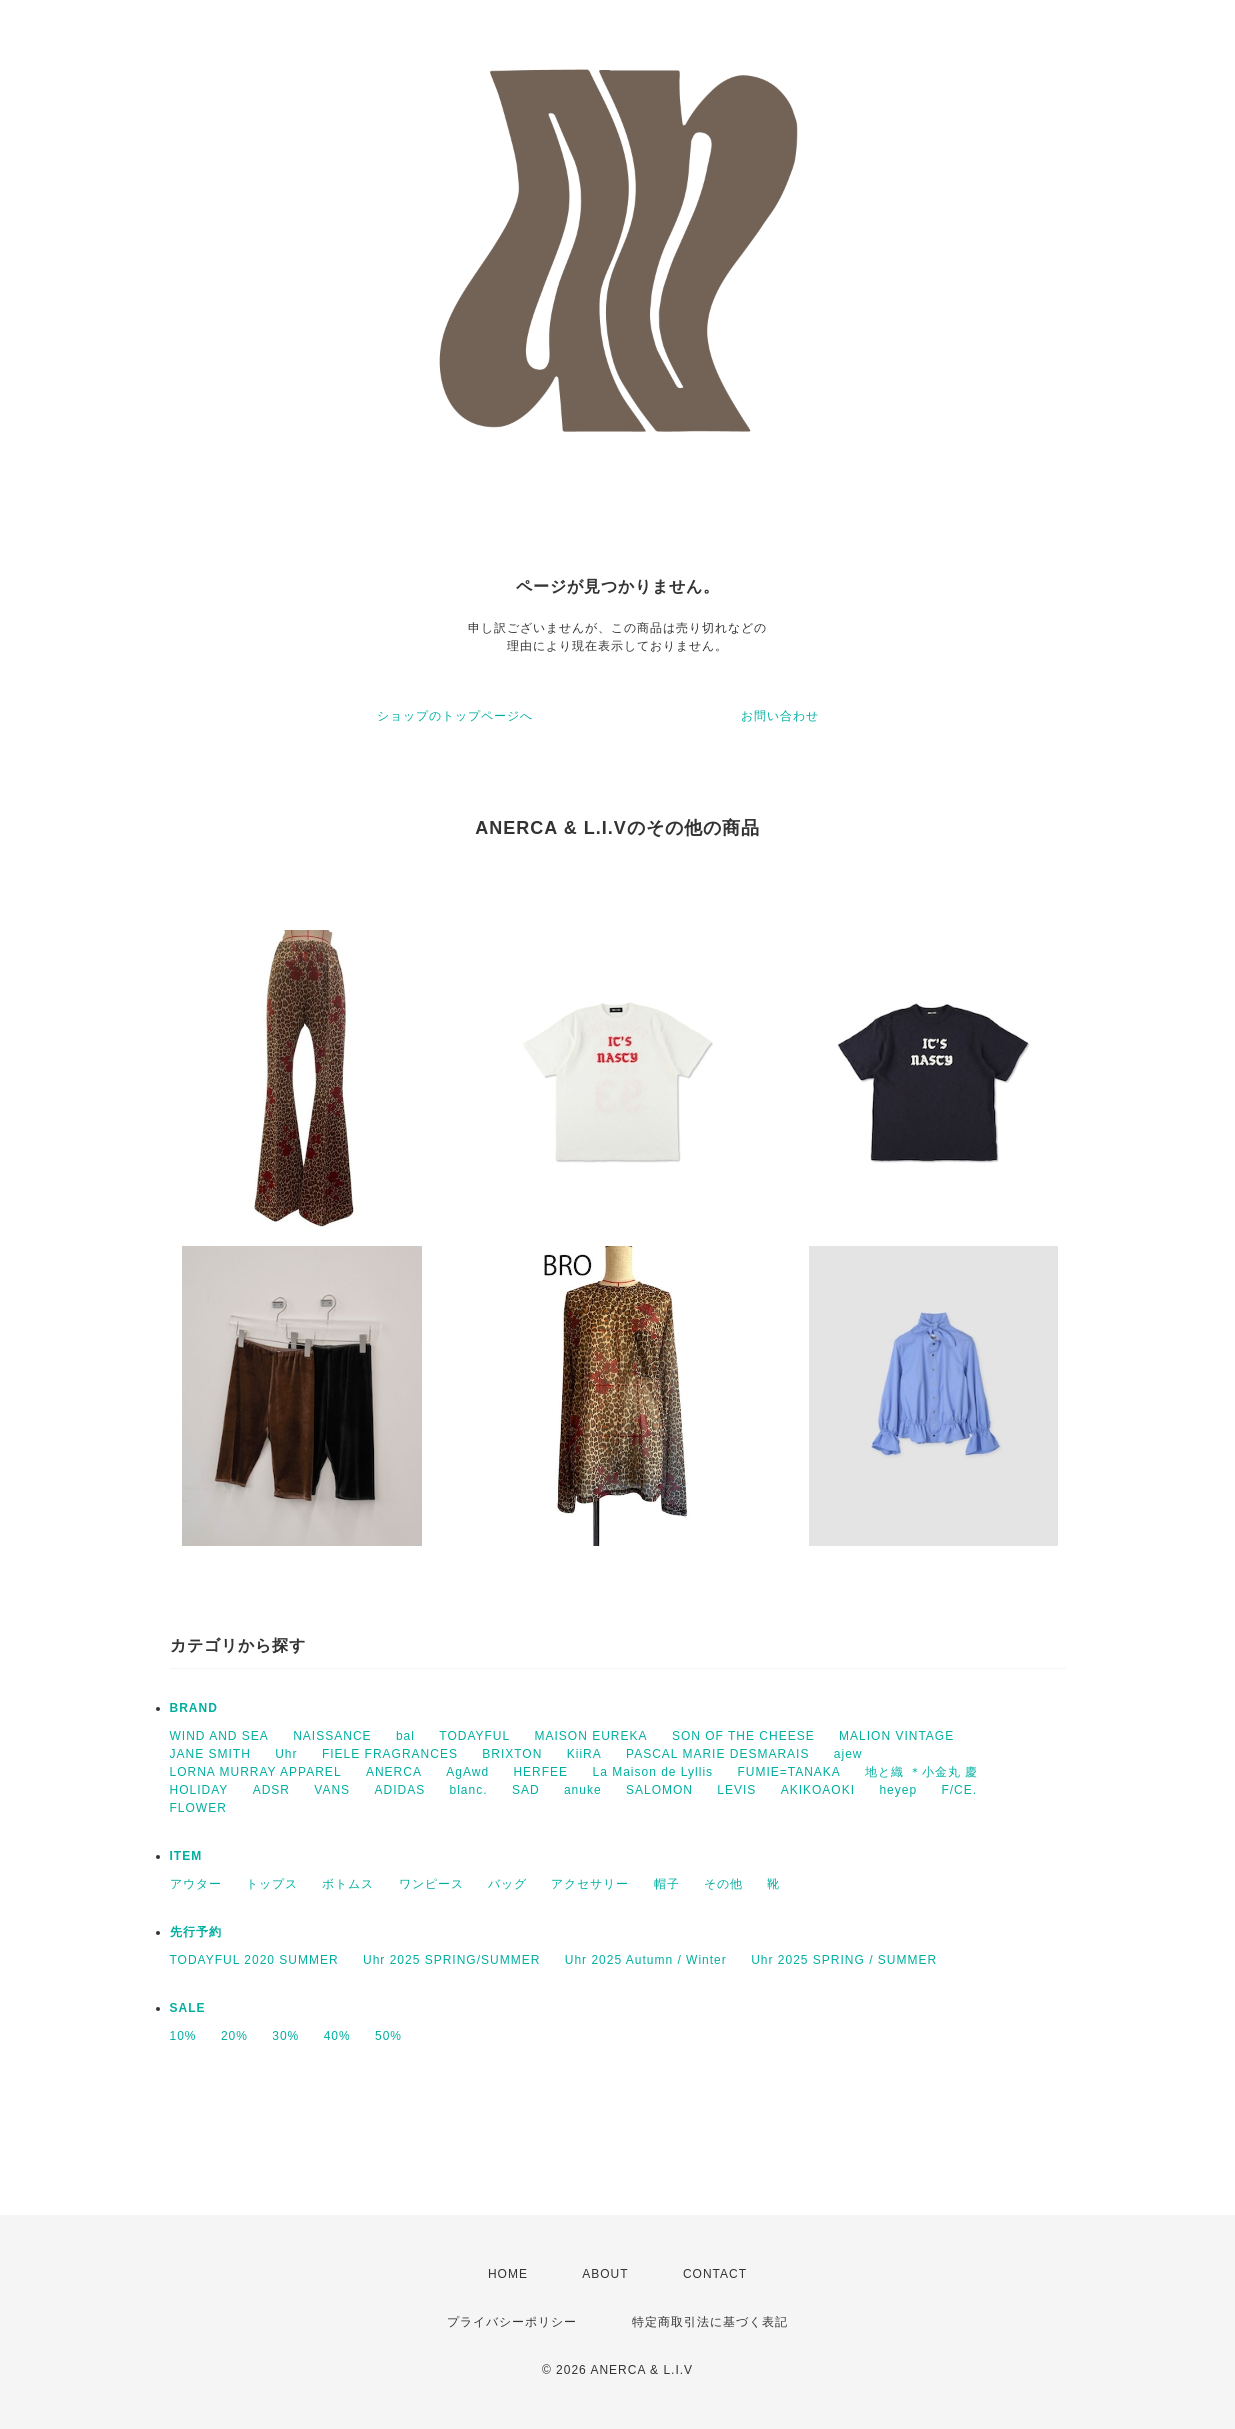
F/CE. (959, 1790)
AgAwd (467, 1772)
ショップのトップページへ (455, 716)
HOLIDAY (199, 1790)
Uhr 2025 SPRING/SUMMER (451, 1960)
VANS (332, 1790)
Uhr (286, 1754)
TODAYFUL (474, 1736)
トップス (272, 1884)
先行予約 (196, 1932)
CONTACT (715, 2274)
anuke (583, 1790)
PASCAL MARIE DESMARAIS (717, 1754)
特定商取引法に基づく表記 (710, 2322)
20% (234, 2036)
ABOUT (605, 2274)
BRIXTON (512, 1754)
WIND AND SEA (219, 1736)
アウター (196, 1884)
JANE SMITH (210, 1754)
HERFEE (540, 1772)
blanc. (469, 1790)
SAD (526, 1790)
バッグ (507, 1884)
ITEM (186, 1856)
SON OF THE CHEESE (743, 1736)
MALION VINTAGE (896, 1736)
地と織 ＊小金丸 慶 (921, 1772)
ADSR (271, 1790)
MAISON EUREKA (591, 1736)
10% (183, 2036)
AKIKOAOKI (818, 1790)
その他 (723, 1884)
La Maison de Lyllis (652, 1772)
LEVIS (736, 1790)
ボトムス (348, 1884)
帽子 (667, 1884)
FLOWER (198, 1808)
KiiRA (584, 1754)
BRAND (194, 1708)
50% (388, 2036)
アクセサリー (590, 1884)
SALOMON (659, 1790)
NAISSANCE (332, 1736)
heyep (898, 1790)
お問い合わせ (780, 716)
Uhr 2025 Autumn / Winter (646, 1960)
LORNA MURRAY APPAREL (256, 1772)
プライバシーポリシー (512, 2322)
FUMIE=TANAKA (788, 1772)
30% (285, 2036)
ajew (848, 1754)
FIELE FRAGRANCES (390, 1754)
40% (337, 2036)
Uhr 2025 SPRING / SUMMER (844, 1960)
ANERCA (394, 1772)
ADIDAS (399, 1790)
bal (405, 1736)
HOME (508, 2274)
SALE (188, 2008)
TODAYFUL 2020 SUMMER (254, 1960)
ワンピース (431, 1884)
